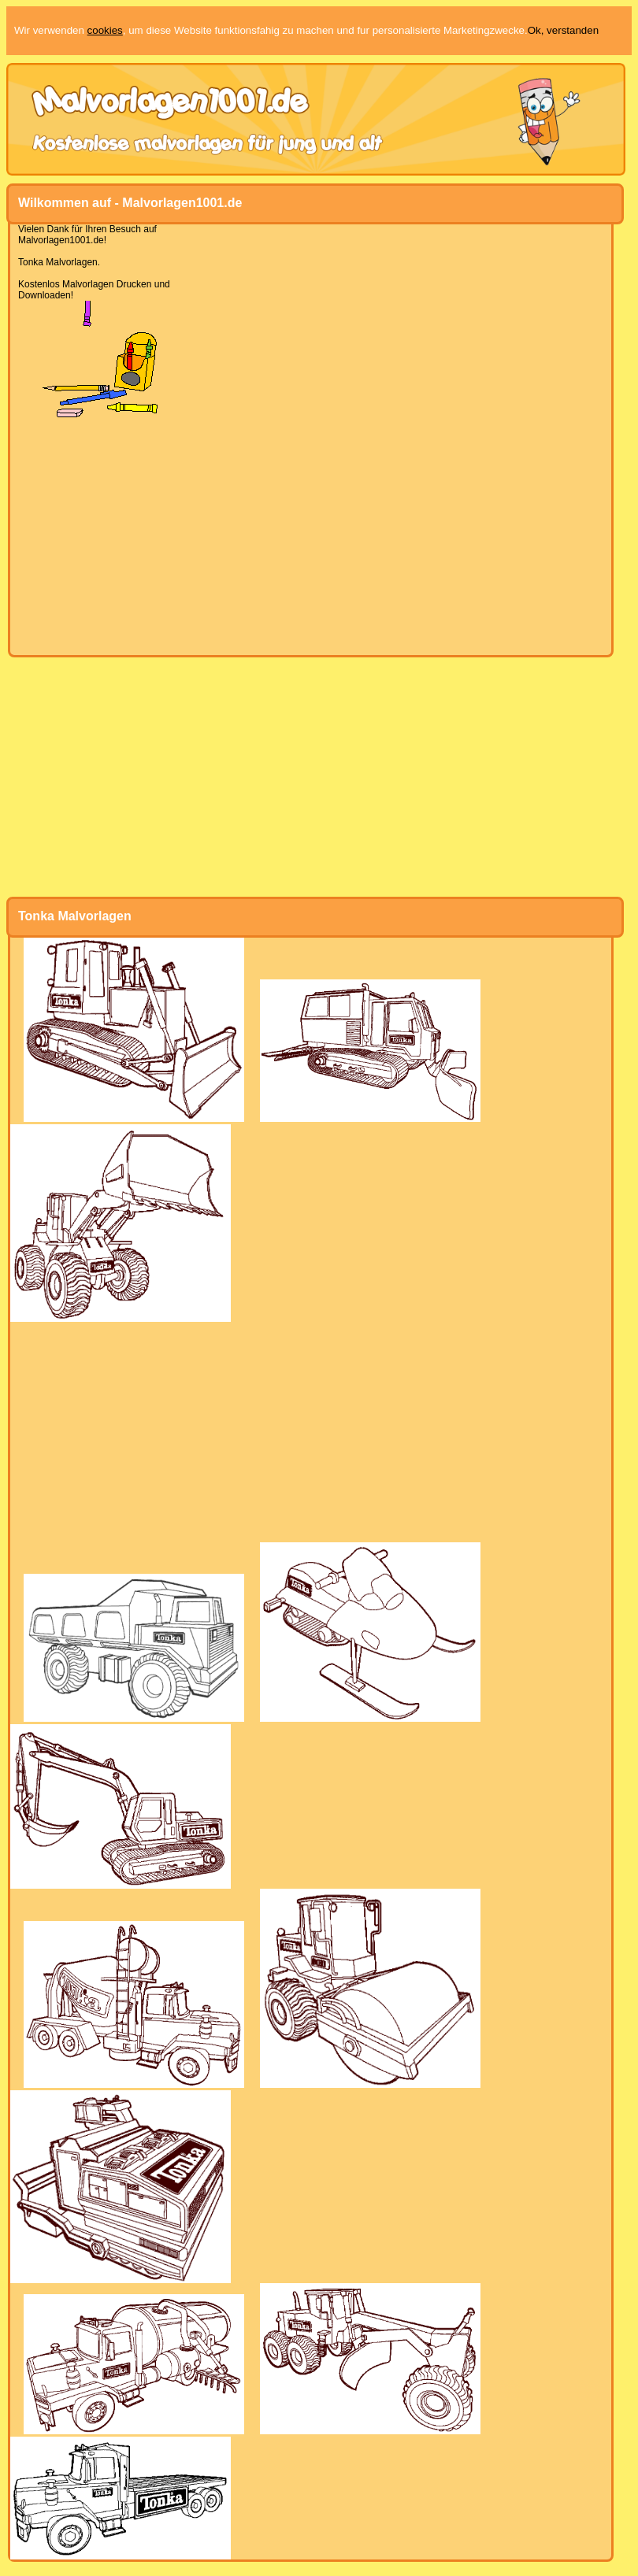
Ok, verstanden (563, 30)
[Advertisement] (310, 537)
